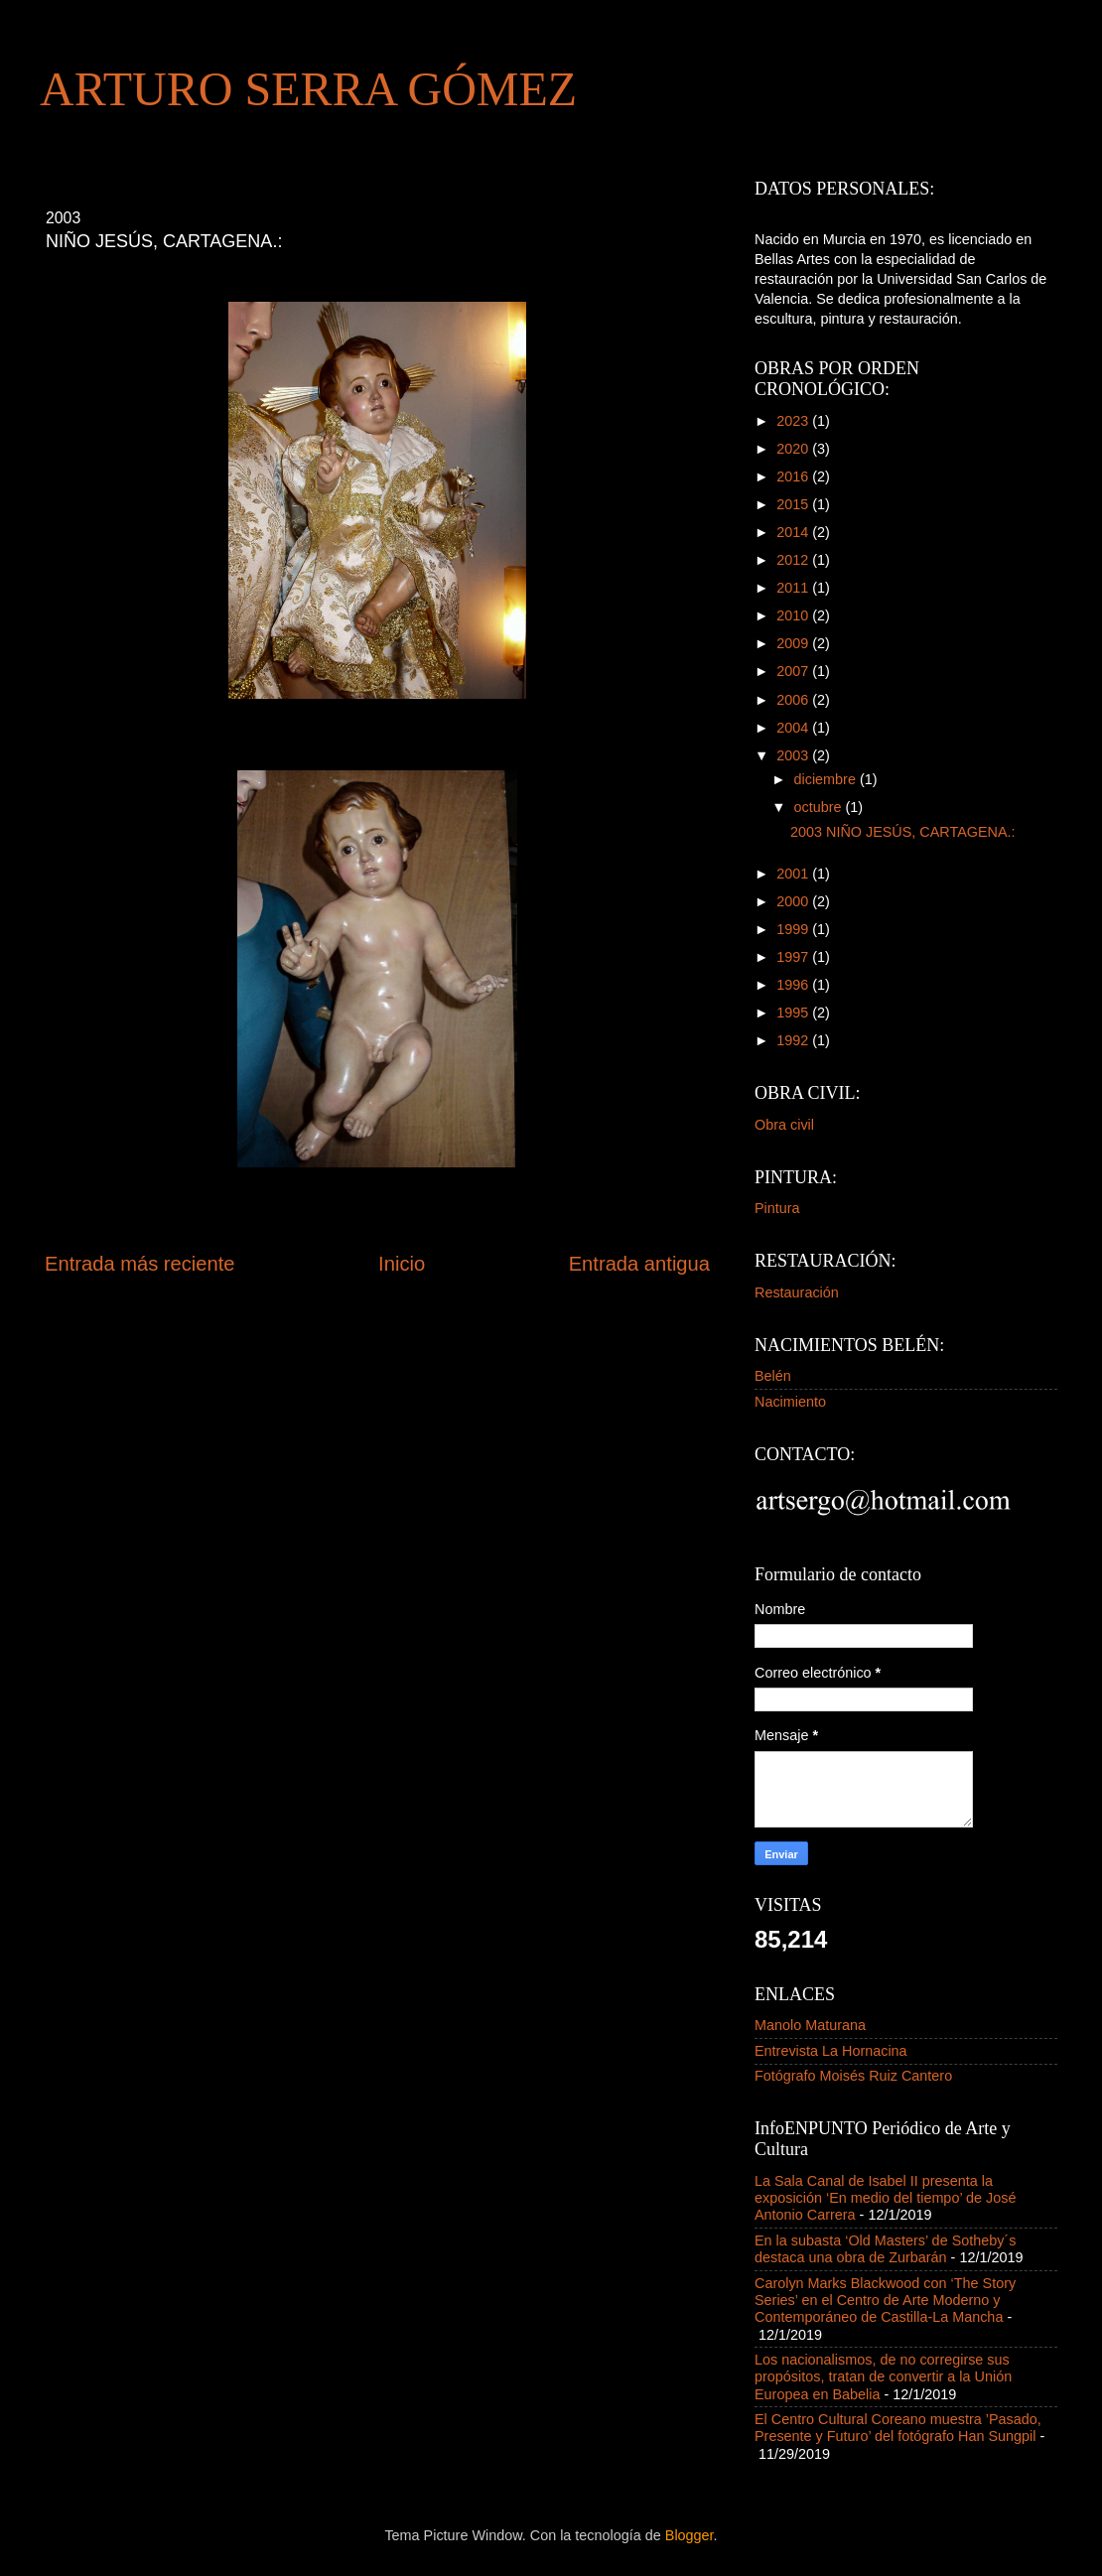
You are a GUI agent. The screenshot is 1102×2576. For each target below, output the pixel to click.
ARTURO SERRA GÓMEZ (308, 89)
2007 (794, 671)
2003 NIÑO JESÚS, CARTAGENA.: (907, 832)
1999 (794, 929)
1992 (794, 1040)
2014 (794, 532)
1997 (794, 957)
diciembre (827, 779)
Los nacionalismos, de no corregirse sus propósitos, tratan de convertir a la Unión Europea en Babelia (883, 2377)
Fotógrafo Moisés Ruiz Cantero (853, 2076)
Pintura (777, 1208)
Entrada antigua (639, 1264)
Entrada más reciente (140, 1264)
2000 (794, 901)
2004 (794, 728)
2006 (794, 700)
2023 (794, 421)
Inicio (401, 1264)
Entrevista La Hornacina (831, 2051)
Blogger (689, 2535)
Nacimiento (790, 1402)
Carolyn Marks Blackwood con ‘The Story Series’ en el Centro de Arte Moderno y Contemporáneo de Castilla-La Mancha (885, 2300)
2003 (794, 755)
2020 (794, 449)
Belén (773, 1376)
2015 (794, 504)
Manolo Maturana (810, 2025)
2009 (794, 643)
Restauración (797, 1292)
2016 (794, 476)
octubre (820, 807)
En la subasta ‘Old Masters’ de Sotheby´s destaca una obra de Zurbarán (885, 2249)
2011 (794, 588)
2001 (794, 873)
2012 (794, 560)
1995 (794, 1012)
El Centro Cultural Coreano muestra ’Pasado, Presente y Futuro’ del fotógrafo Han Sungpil (898, 2427)
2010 (794, 615)
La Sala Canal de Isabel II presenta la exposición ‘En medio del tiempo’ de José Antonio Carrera (885, 2198)
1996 (794, 985)
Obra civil (784, 1125)
